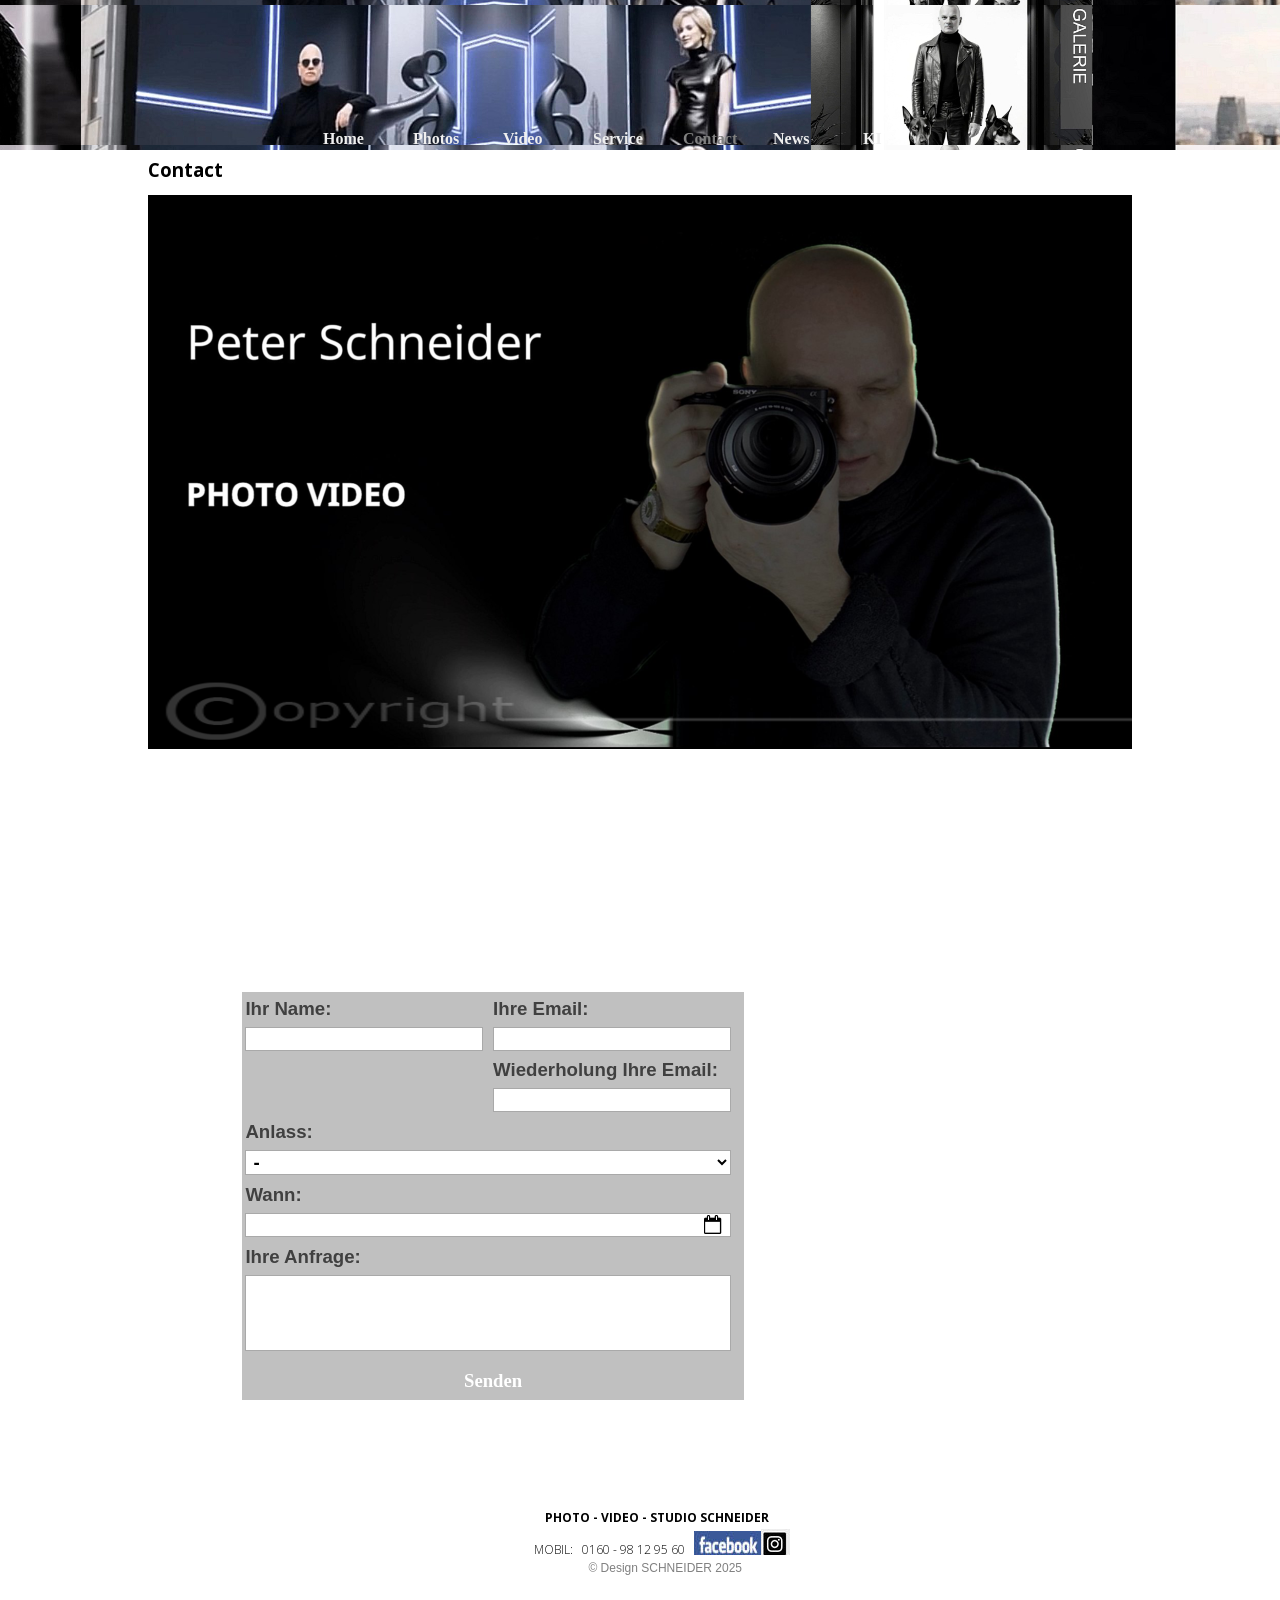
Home (343, 138)
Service (618, 138)
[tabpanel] (657, 1531)
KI (872, 138)
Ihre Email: (540, 1008)
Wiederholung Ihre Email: (605, 1069)
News (791, 138)
